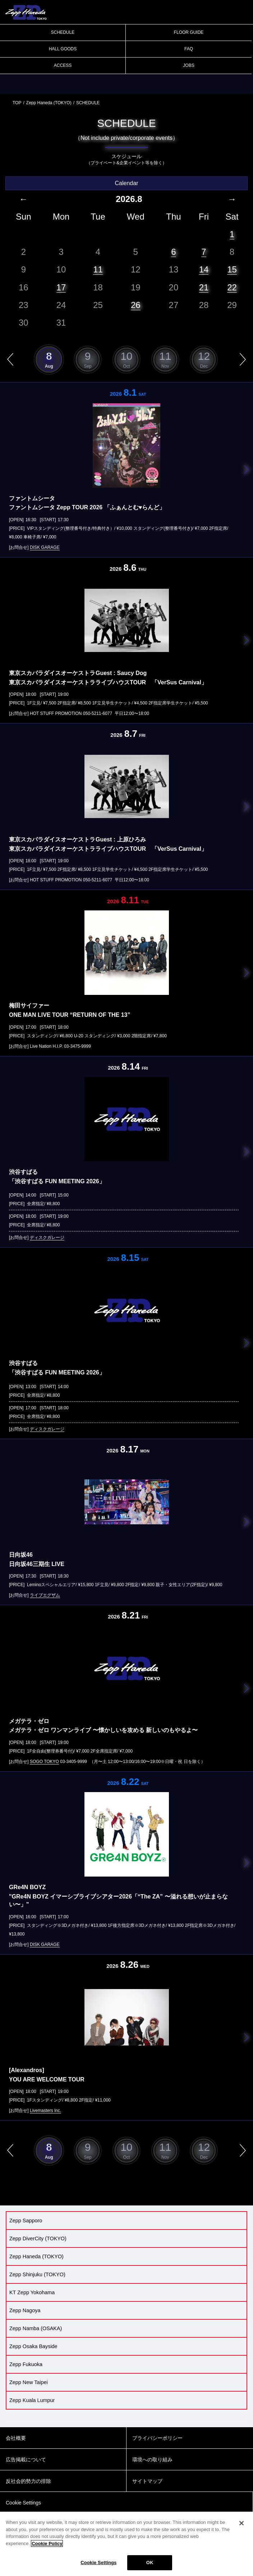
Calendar (126, 183)
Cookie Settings (98, 2566)
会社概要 (16, 2438)
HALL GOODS (63, 48)
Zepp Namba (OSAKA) (35, 2328)
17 (61, 287)
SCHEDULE (62, 32)
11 (98, 269)
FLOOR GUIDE (189, 32)
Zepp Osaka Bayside (33, 2346)
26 (136, 305)
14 (204, 269)
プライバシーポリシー (157, 2438)
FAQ (188, 48)
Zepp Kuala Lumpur (32, 2400)
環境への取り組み (152, 2459)
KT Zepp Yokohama (32, 2292)
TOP (17, 102)
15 (232, 269)
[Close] (241, 2527)
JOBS (188, 65)
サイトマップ (147, 2481)
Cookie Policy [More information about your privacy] (47, 2547)
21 (204, 287)
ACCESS (63, 65)
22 (232, 287)
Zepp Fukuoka (25, 2364)
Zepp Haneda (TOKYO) (49, 102)
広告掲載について (26, 2459)
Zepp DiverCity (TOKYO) (37, 2238)
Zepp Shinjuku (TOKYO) (37, 2274)
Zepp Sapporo (25, 2220)
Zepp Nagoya (24, 2310)
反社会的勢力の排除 (28, 2481)
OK (149, 2566)
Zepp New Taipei (28, 2382)
